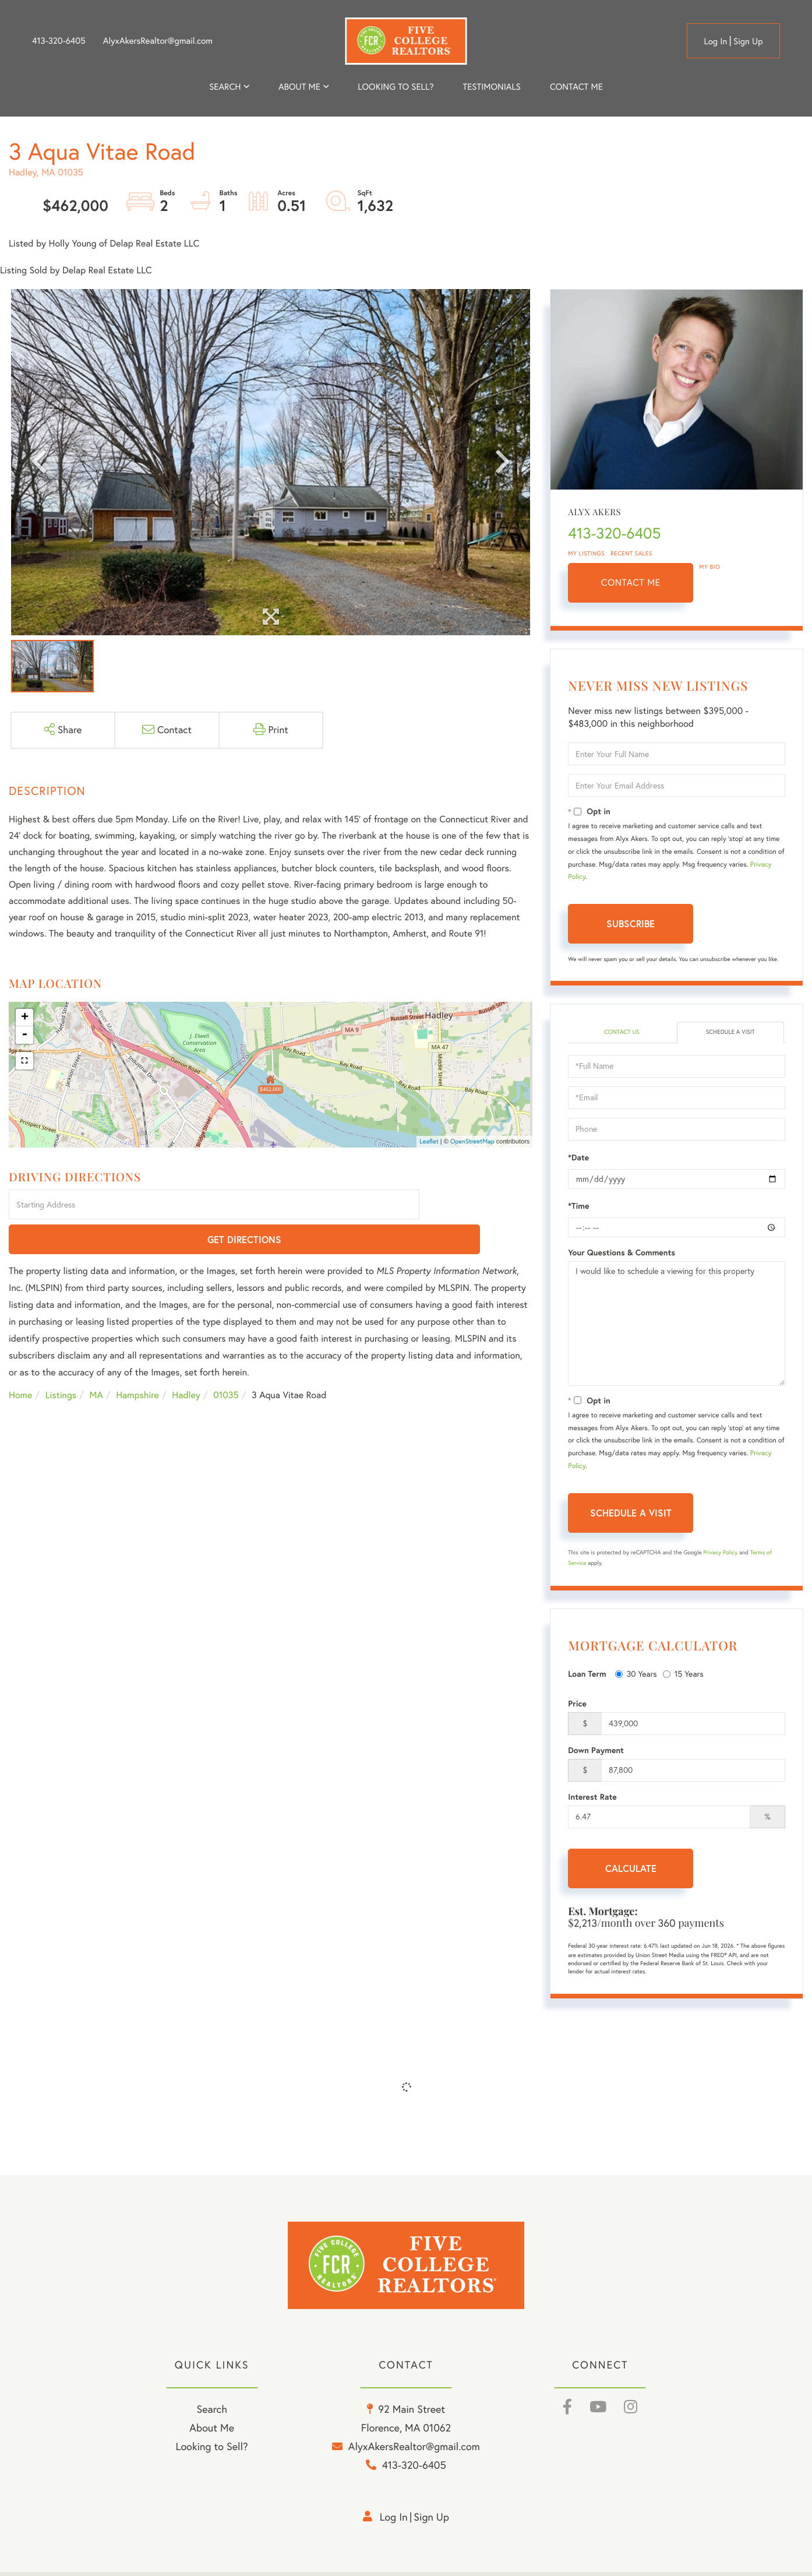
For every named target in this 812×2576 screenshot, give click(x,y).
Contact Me (631, 583)
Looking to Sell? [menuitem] (395, 86)
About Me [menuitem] (211, 2433)
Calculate (630, 1869)
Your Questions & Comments (621, 1253)
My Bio (709, 567)
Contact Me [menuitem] (576, 86)
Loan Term (587, 1675)
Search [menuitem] (225, 86)
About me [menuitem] (299, 86)
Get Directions (478, 1205)
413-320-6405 (59, 41)
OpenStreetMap (472, 1141)
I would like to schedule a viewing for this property (676, 1324)
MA (96, 1361)
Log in (715, 41)
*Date (578, 1158)
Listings (60, 1361)
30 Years (636, 1675)
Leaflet (429, 1141)
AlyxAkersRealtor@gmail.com (158, 41)
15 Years (683, 1675)
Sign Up (748, 41)
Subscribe (630, 923)
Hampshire (137, 1361)
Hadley (186, 1361)
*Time (578, 1207)
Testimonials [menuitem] (491, 86)
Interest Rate (592, 1798)
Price (577, 1704)
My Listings (586, 553)
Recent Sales (631, 553)
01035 (225, 1361)
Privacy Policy (720, 1553)
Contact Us (621, 1033)
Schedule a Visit (731, 1033)
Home (20, 1361)
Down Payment (596, 1751)
